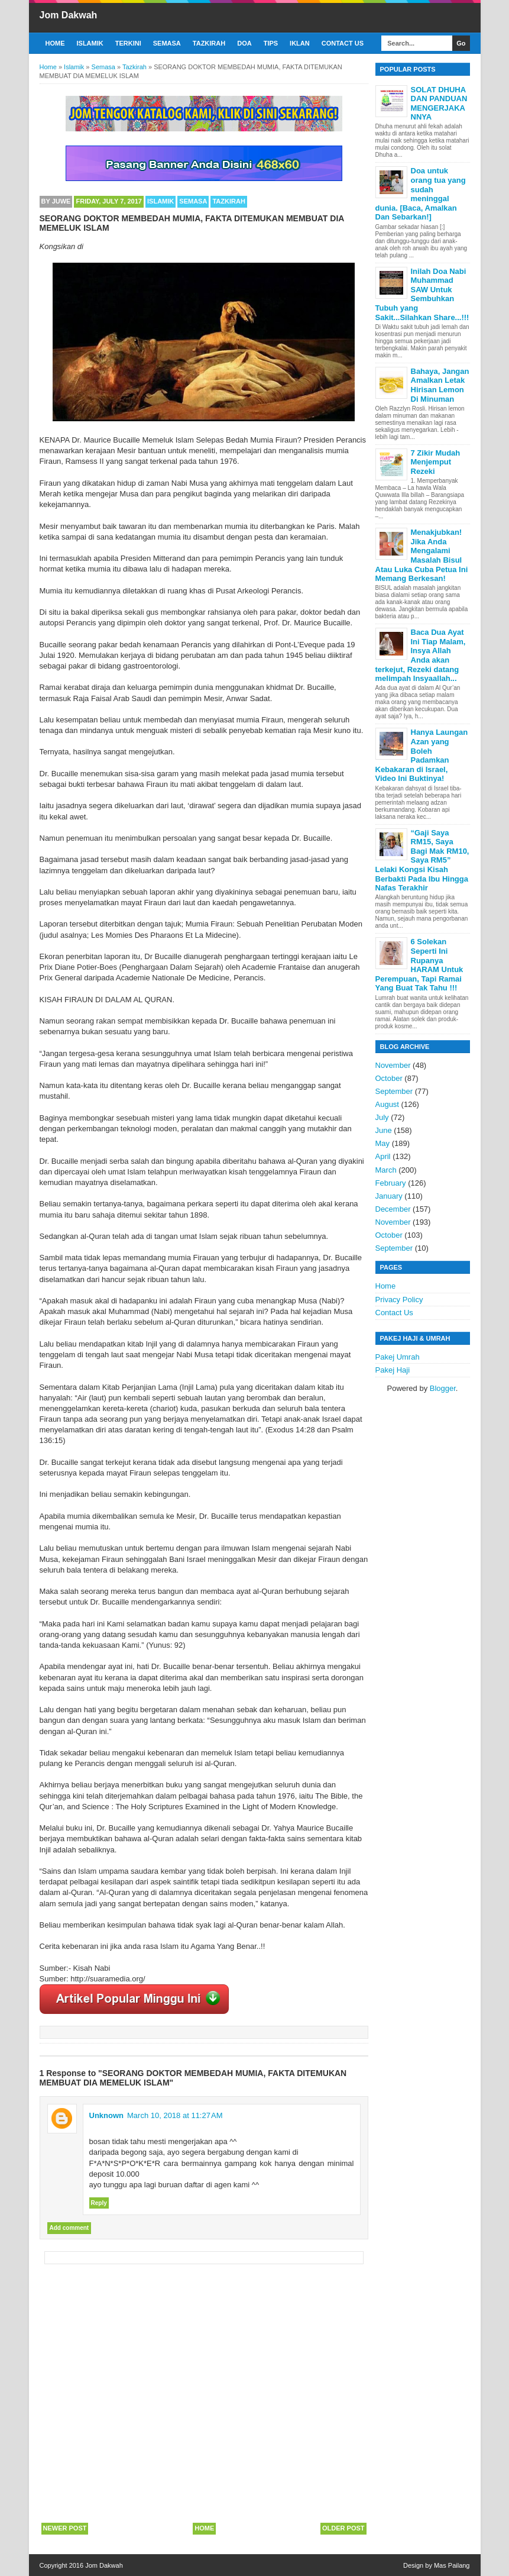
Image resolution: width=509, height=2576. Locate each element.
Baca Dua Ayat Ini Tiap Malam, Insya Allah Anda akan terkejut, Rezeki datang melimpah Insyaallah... (420, 655)
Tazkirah (209, 43)
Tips (271, 43)
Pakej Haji (392, 1370)
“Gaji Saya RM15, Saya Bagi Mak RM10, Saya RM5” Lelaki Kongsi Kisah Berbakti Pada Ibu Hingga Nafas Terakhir (422, 860)
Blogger (443, 1388)
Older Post (343, 2528)
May (382, 1143)
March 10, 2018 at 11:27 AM (175, 2115)
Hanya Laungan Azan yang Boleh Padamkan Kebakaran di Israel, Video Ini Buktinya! (421, 755)
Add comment (69, 2228)
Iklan (300, 43)
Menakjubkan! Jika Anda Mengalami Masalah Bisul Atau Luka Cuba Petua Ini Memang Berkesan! (421, 555)
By (56, 201)
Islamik (90, 43)
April (383, 1156)
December (393, 1209)
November (393, 1065)
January (389, 1196)
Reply (99, 2203)
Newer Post (65, 2528)
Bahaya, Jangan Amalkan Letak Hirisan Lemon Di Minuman (440, 385)
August (387, 1104)
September (394, 1091)
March (386, 1170)
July (382, 1117)
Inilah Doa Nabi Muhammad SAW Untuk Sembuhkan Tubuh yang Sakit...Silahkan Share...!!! (422, 294)
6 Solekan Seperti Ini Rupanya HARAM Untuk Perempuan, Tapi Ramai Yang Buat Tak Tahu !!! (419, 964)
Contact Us (343, 43)
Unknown (106, 2115)
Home (55, 43)
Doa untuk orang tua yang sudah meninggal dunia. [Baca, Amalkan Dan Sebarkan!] (420, 193)
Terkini (128, 43)
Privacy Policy (399, 1299)
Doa (244, 43)
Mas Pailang (452, 2565)
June (383, 1130)
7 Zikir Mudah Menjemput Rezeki (436, 462)
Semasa (167, 43)
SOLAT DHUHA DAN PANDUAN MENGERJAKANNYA (439, 103)
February (390, 1183)
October (389, 1078)
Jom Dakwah (69, 15)
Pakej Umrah (397, 1356)
